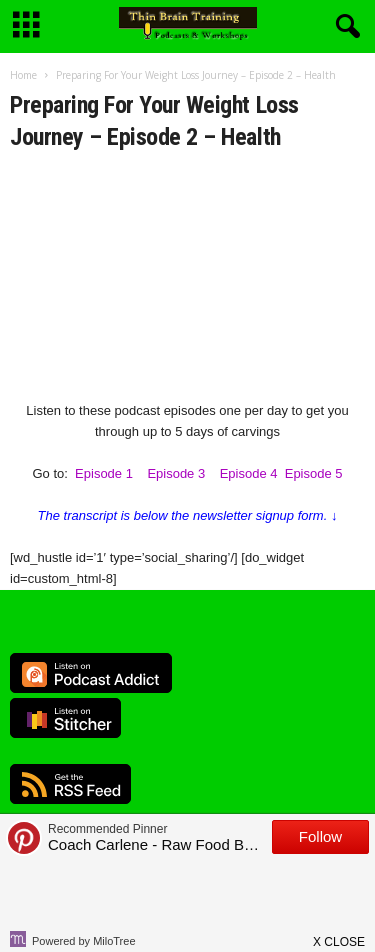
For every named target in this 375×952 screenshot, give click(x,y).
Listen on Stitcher (65, 718)
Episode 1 (104, 473)
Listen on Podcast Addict (91, 673)
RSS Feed (70, 784)
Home (23, 75)
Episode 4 (249, 473)
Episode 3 (176, 473)
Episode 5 (314, 473)
